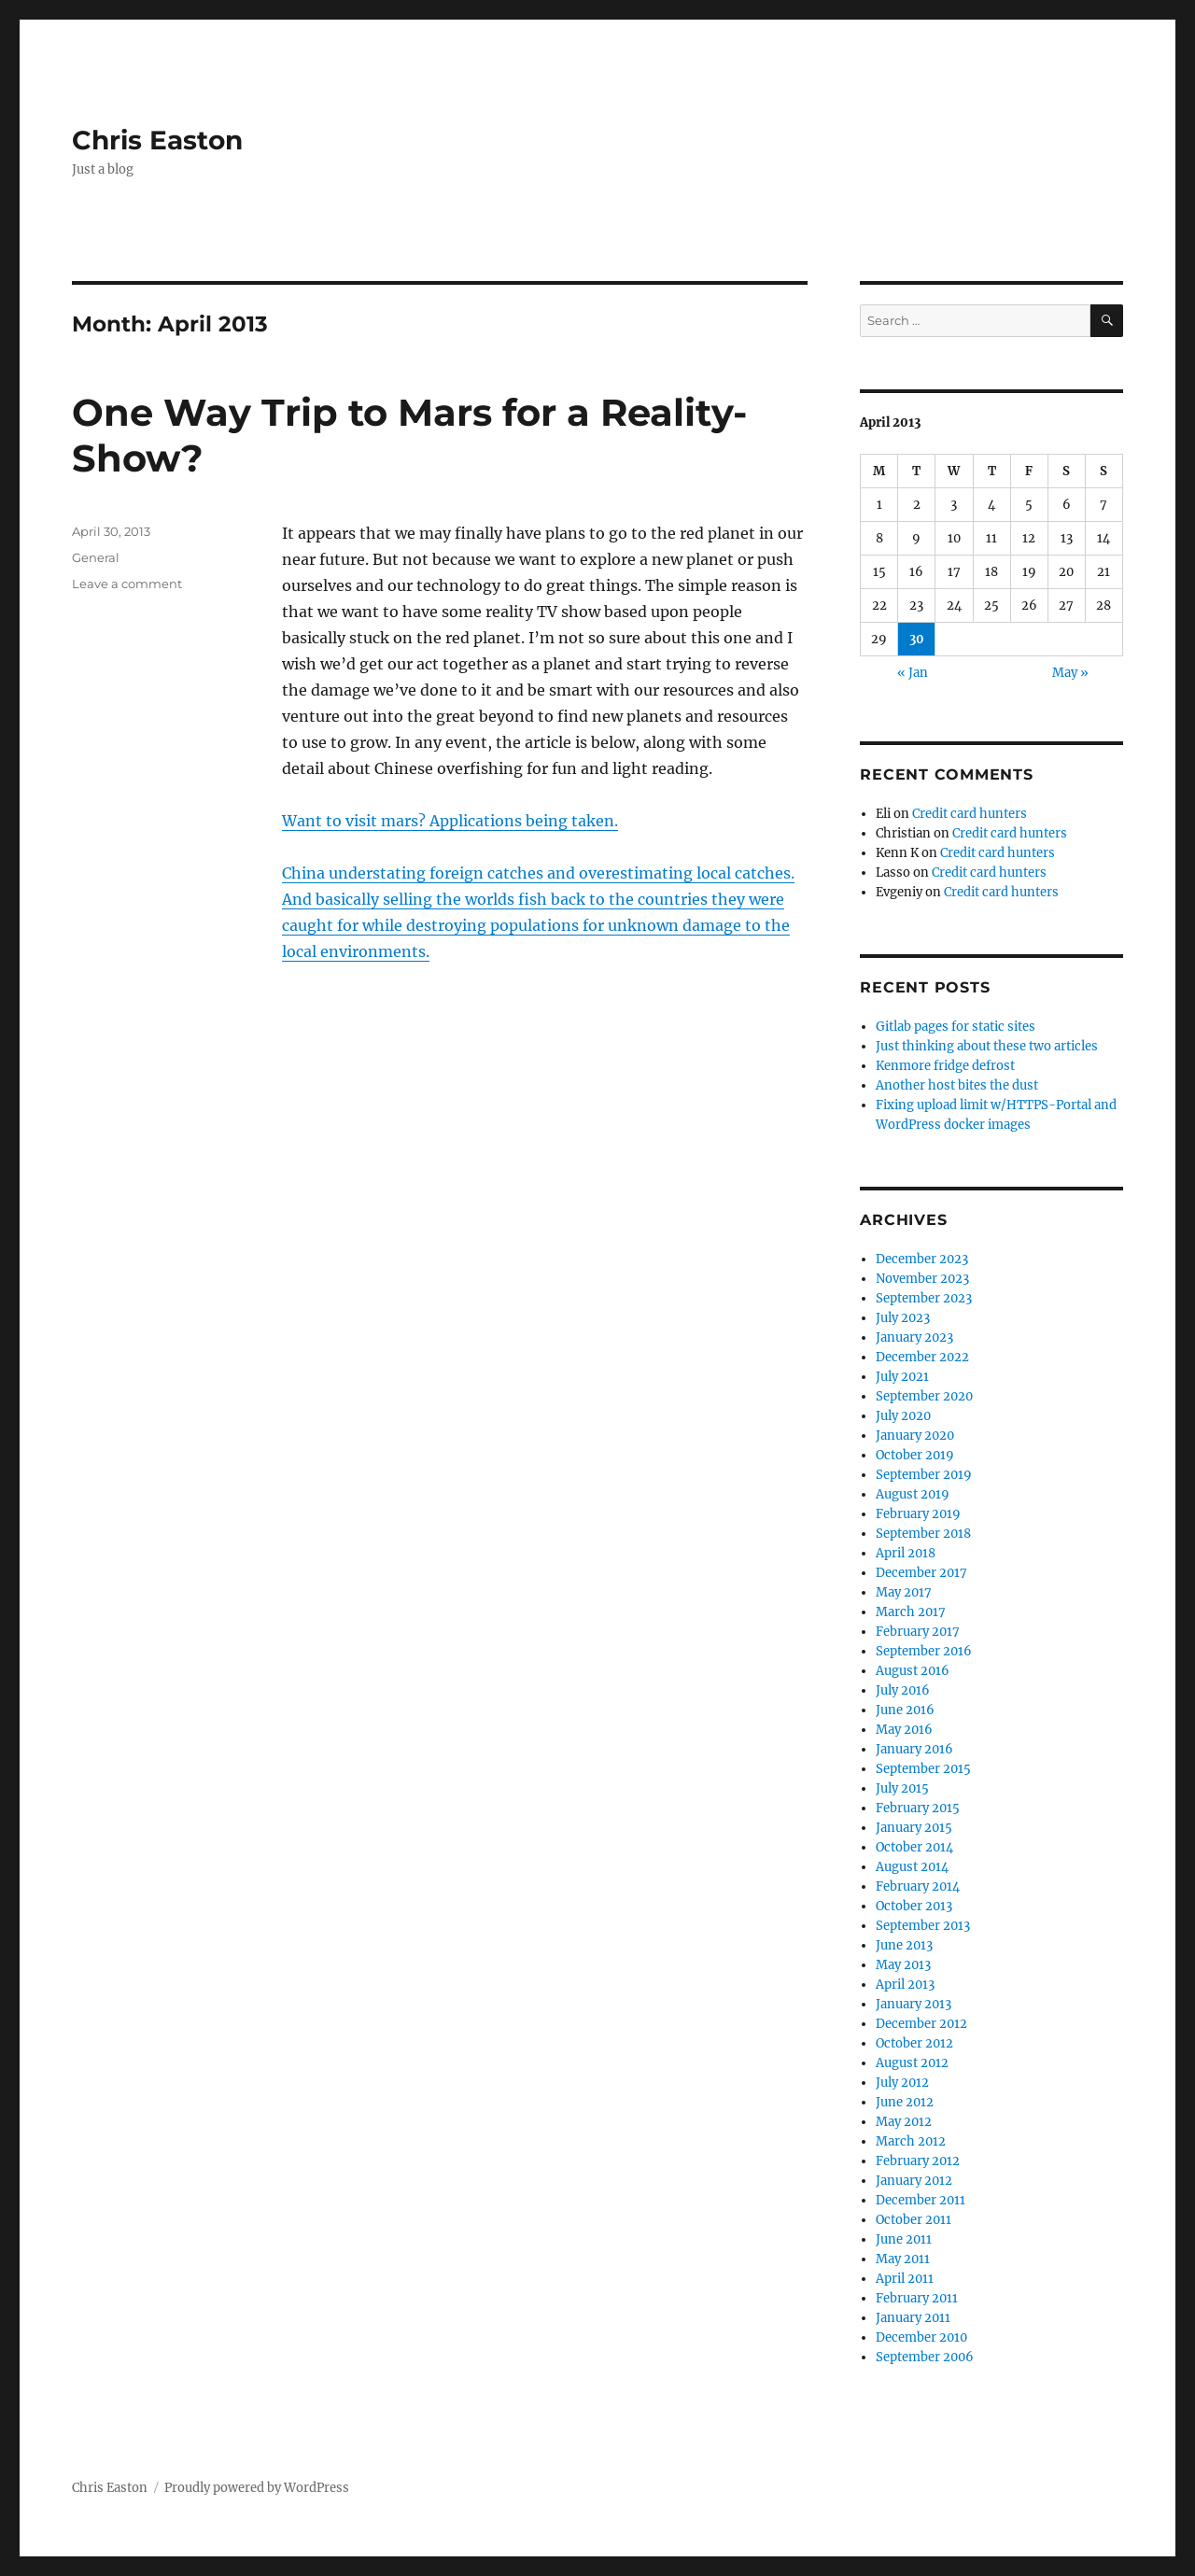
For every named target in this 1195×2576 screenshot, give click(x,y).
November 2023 (922, 1279)
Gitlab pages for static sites (955, 1027)
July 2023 (903, 1318)
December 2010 (921, 2337)
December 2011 (920, 2200)
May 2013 (903, 1965)
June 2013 (904, 1945)
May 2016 (904, 1730)
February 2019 (918, 1514)
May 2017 (904, 1592)
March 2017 (911, 1612)
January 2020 (915, 1435)
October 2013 (914, 1906)
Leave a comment (127, 583)
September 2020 (924, 1396)
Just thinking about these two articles (987, 1046)
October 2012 (914, 2043)
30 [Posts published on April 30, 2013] (916, 639)
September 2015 (923, 1769)
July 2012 (902, 2082)
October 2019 (915, 1455)
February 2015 (918, 1808)
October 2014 (914, 1847)
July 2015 (902, 1788)
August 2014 (912, 1867)
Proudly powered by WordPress (256, 2488)
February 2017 (918, 1632)
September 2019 (924, 1475)
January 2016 (914, 1749)
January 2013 (913, 2004)
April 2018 (905, 1553)
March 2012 (911, 2141)
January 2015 (914, 1828)
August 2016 (912, 1671)
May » (1070, 673)
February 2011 (917, 2298)
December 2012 (921, 2024)
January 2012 (914, 2181)
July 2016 (903, 1690)
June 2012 (905, 2102)
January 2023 (914, 1337)
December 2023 (922, 1259)
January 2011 (913, 2318)
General (96, 557)
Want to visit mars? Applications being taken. (450, 820)
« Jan (912, 673)
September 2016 (924, 1651)
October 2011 (913, 2220)
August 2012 (912, 2063)
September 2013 (923, 1926)
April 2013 (905, 1984)
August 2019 (912, 1494)
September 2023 (924, 1298)
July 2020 (903, 1416)
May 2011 (903, 2259)
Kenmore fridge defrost (945, 1066)
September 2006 (925, 2357)
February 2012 (918, 2161)
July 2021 (902, 1377)
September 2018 (923, 1533)
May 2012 (904, 2122)
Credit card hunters (969, 814)
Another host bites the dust (957, 1085)
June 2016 (905, 1710)
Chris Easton (157, 140)
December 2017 (921, 1573)
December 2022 (922, 1357)
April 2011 (905, 2279)
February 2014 (918, 1886)
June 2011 (904, 2239)
